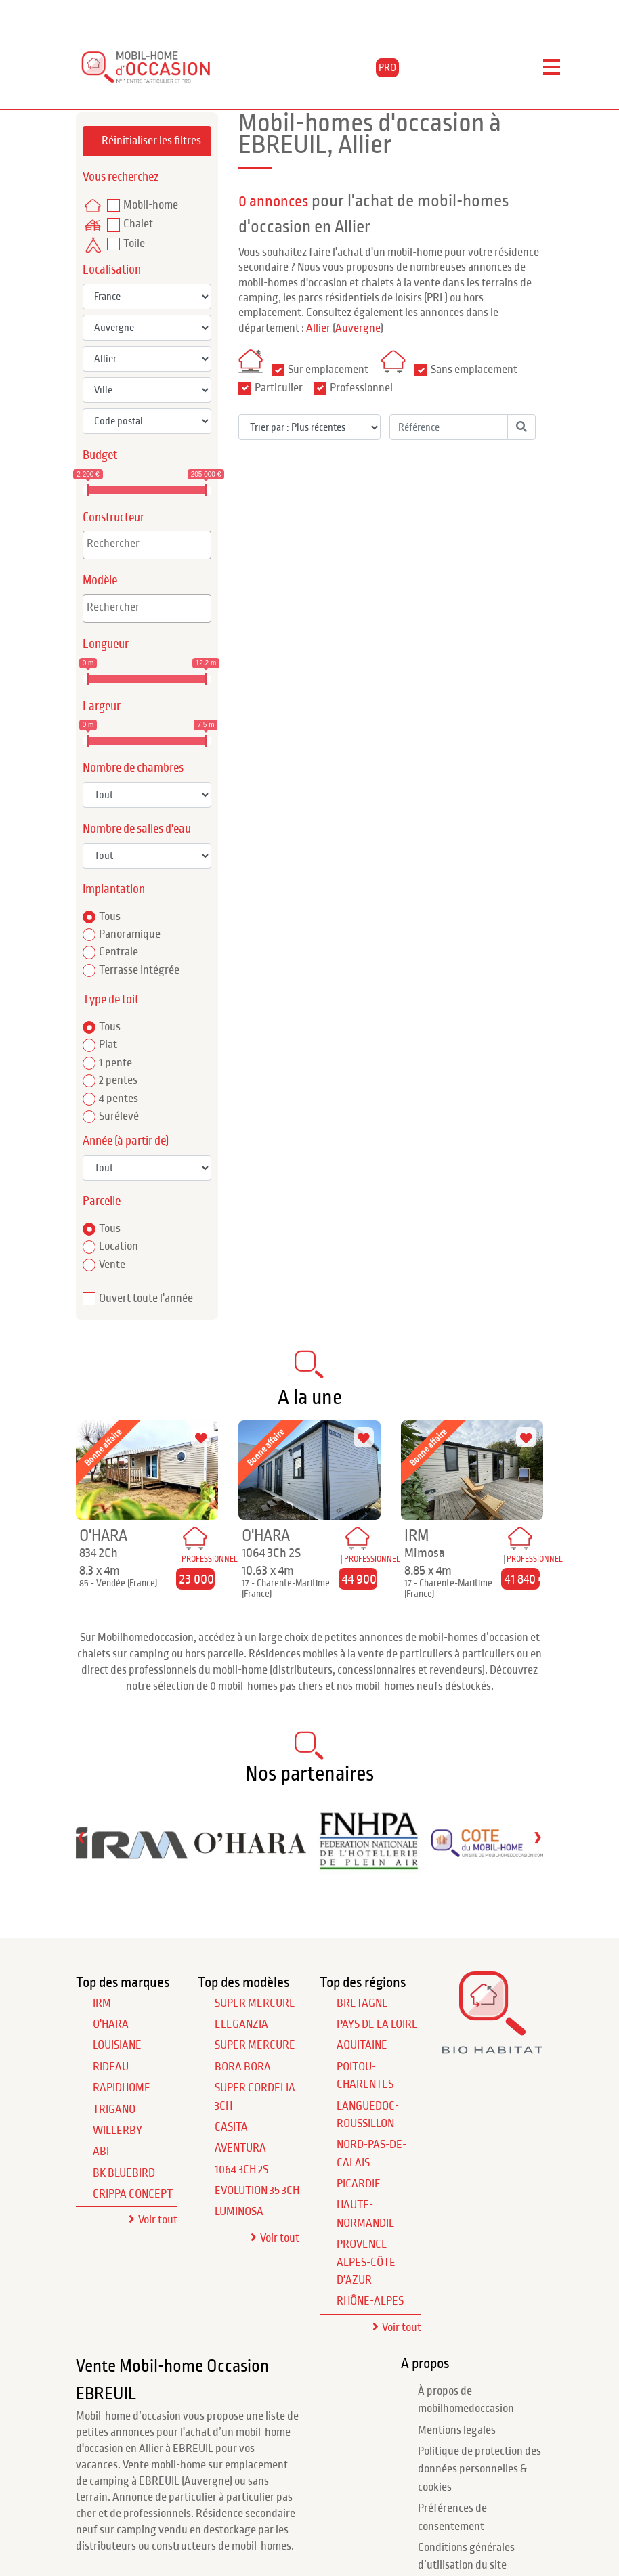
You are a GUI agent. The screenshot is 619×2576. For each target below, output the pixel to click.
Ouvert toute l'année (146, 1298)
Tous (110, 917)
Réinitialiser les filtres (151, 141)
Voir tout (157, 2220)
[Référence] (448, 427)
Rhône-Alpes (370, 2301)
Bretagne (362, 2003)
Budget (100, 455)
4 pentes (118, 1099)
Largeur (102, 706)
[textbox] (150, 543)
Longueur (106, 644)
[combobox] (147, 545)
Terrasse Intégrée (139, 970)
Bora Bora (243, 2067)
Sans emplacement (474, 370)
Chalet (138, 224)
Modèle (100, 580)
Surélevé (119, 1116)
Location (118, 1246)
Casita (231, 2127)
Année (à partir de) (126, 1141)
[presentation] (81, 1837)
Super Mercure (255, 2003)
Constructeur (113, 517)
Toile (134, 244)
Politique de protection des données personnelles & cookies (479, 2469)
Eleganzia (241, 2024)
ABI (101, 2151)
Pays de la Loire (377, 2024)
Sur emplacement (328, 370)
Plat (108, 1045)
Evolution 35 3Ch (257, 2191)
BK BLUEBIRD (124, 2173)
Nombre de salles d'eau (137, 829)
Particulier (279, 388)
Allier (318, 328)
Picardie (359, 2184)
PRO (387, 67)
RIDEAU (111, 2067)
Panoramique (130, 934)
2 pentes (118, 1080)
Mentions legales (457, 2430)
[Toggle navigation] (551, 67)
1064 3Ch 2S (241, 2170)
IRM (102, 2003)
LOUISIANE (117, 2045)
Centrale (118, 952)
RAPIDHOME (121, 2088)
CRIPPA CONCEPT (133, 2194)
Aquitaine (362, 2045)
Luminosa (239, 2212)
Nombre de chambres (133, 768)
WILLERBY (117, 2130)
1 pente (115, 1063)
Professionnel (361, 388)
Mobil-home (150, 205)
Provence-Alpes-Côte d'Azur (366, 2262)
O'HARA (111, 2024)
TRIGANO (114, 2109)
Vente (112, 1265)
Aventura (240, 2148)
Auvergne (358, 328)
